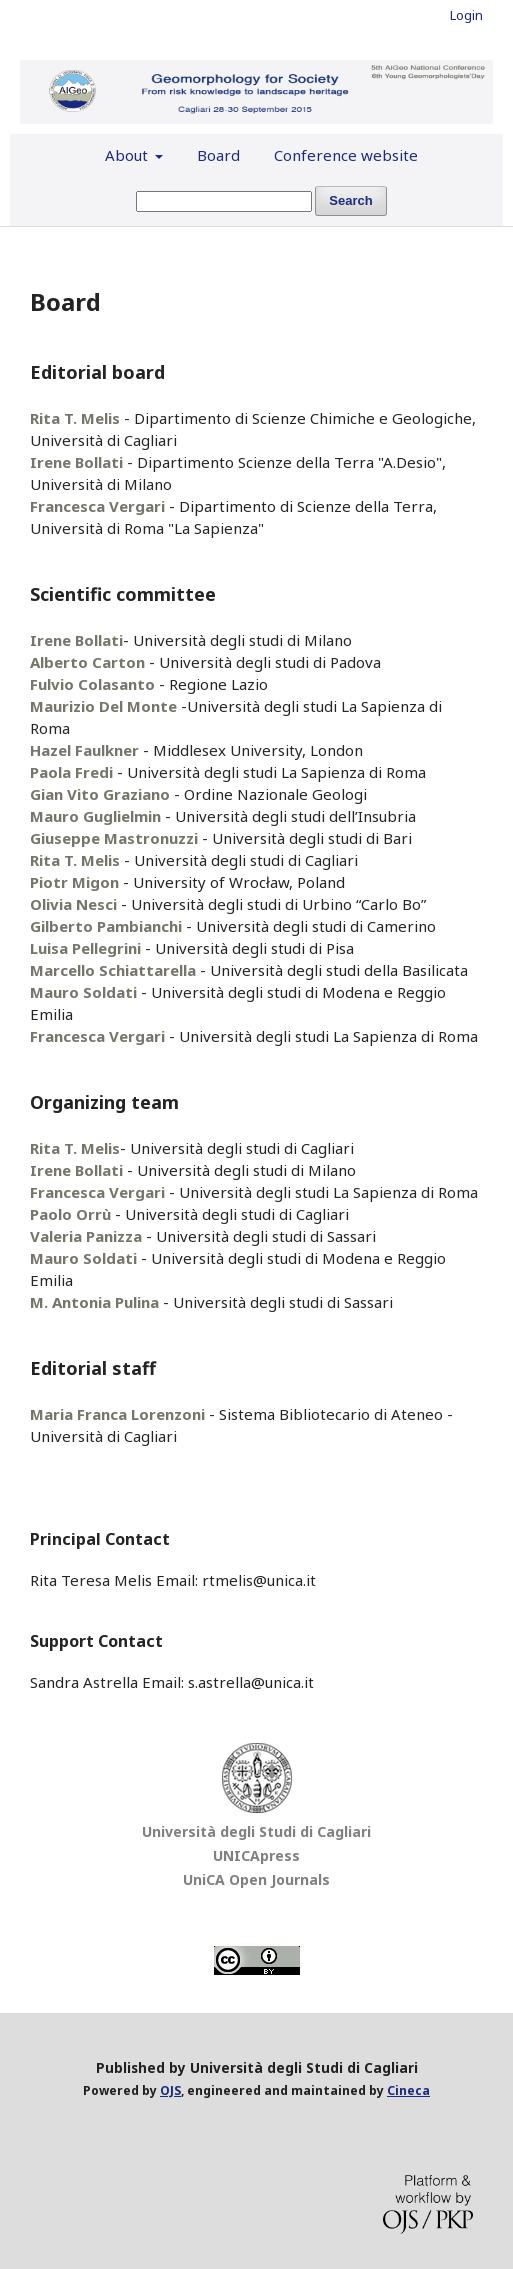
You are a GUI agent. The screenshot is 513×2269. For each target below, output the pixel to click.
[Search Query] (224, 201)
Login (466, 15)
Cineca (408, 2090)
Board (218, 155)
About (128, 155)
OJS (170, 2090)
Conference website (346, 155)
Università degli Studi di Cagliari (256, 1831)
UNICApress (256, 1855)
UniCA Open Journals (256, 1879)
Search (350, 200)
